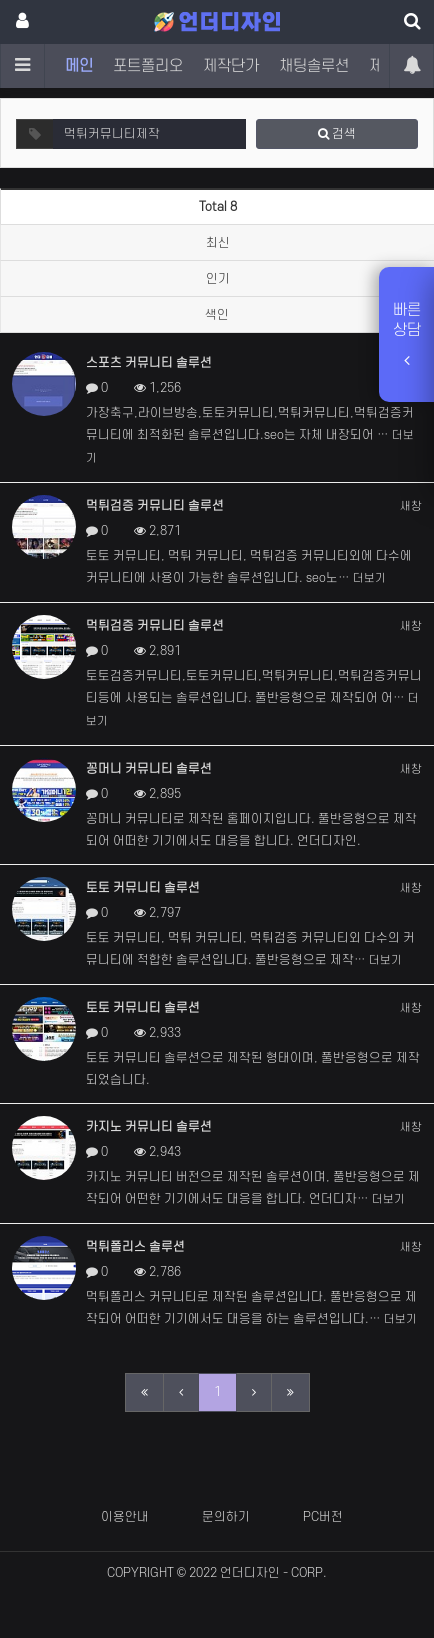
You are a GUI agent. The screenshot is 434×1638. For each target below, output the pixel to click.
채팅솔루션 (314, 66)
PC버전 (323, 1517)
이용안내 (125, 1517)
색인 (217, 315)
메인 (79, 66)
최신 (218, 243)
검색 (337, 134)
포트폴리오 (148, 66)
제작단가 (231, 66)
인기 (218, 279)
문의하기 (226, 1517)
